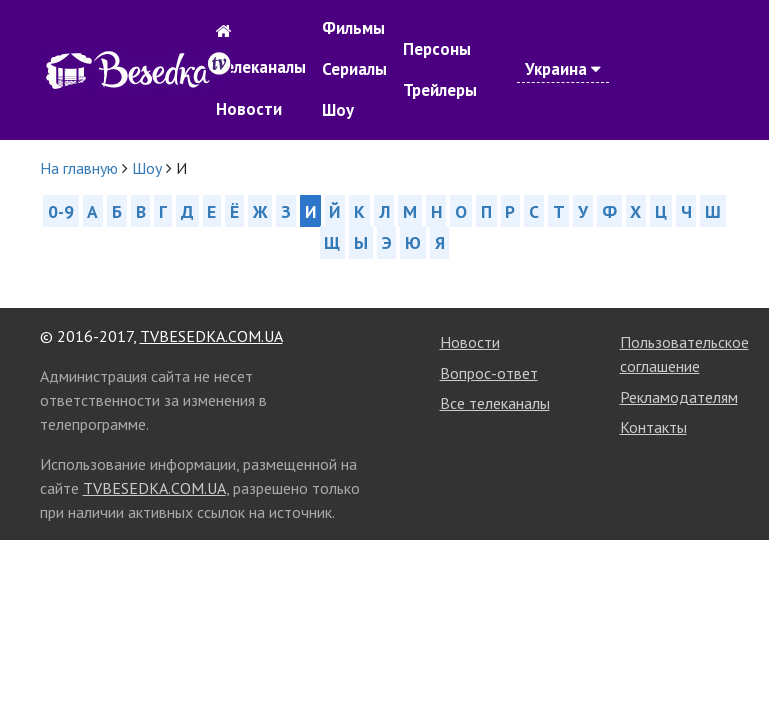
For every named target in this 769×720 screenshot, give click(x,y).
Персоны (437, 49)
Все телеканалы (495, 403)
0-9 (61, 211)
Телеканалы (261, 67)
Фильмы (353, 28)
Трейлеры (440, 90)
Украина (563, 69)
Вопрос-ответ (489, 373)
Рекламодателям (679, 397)
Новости (249, 109)
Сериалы (354, 69)
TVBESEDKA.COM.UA (211, 336)
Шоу (338, 110)
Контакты (653, 427)
